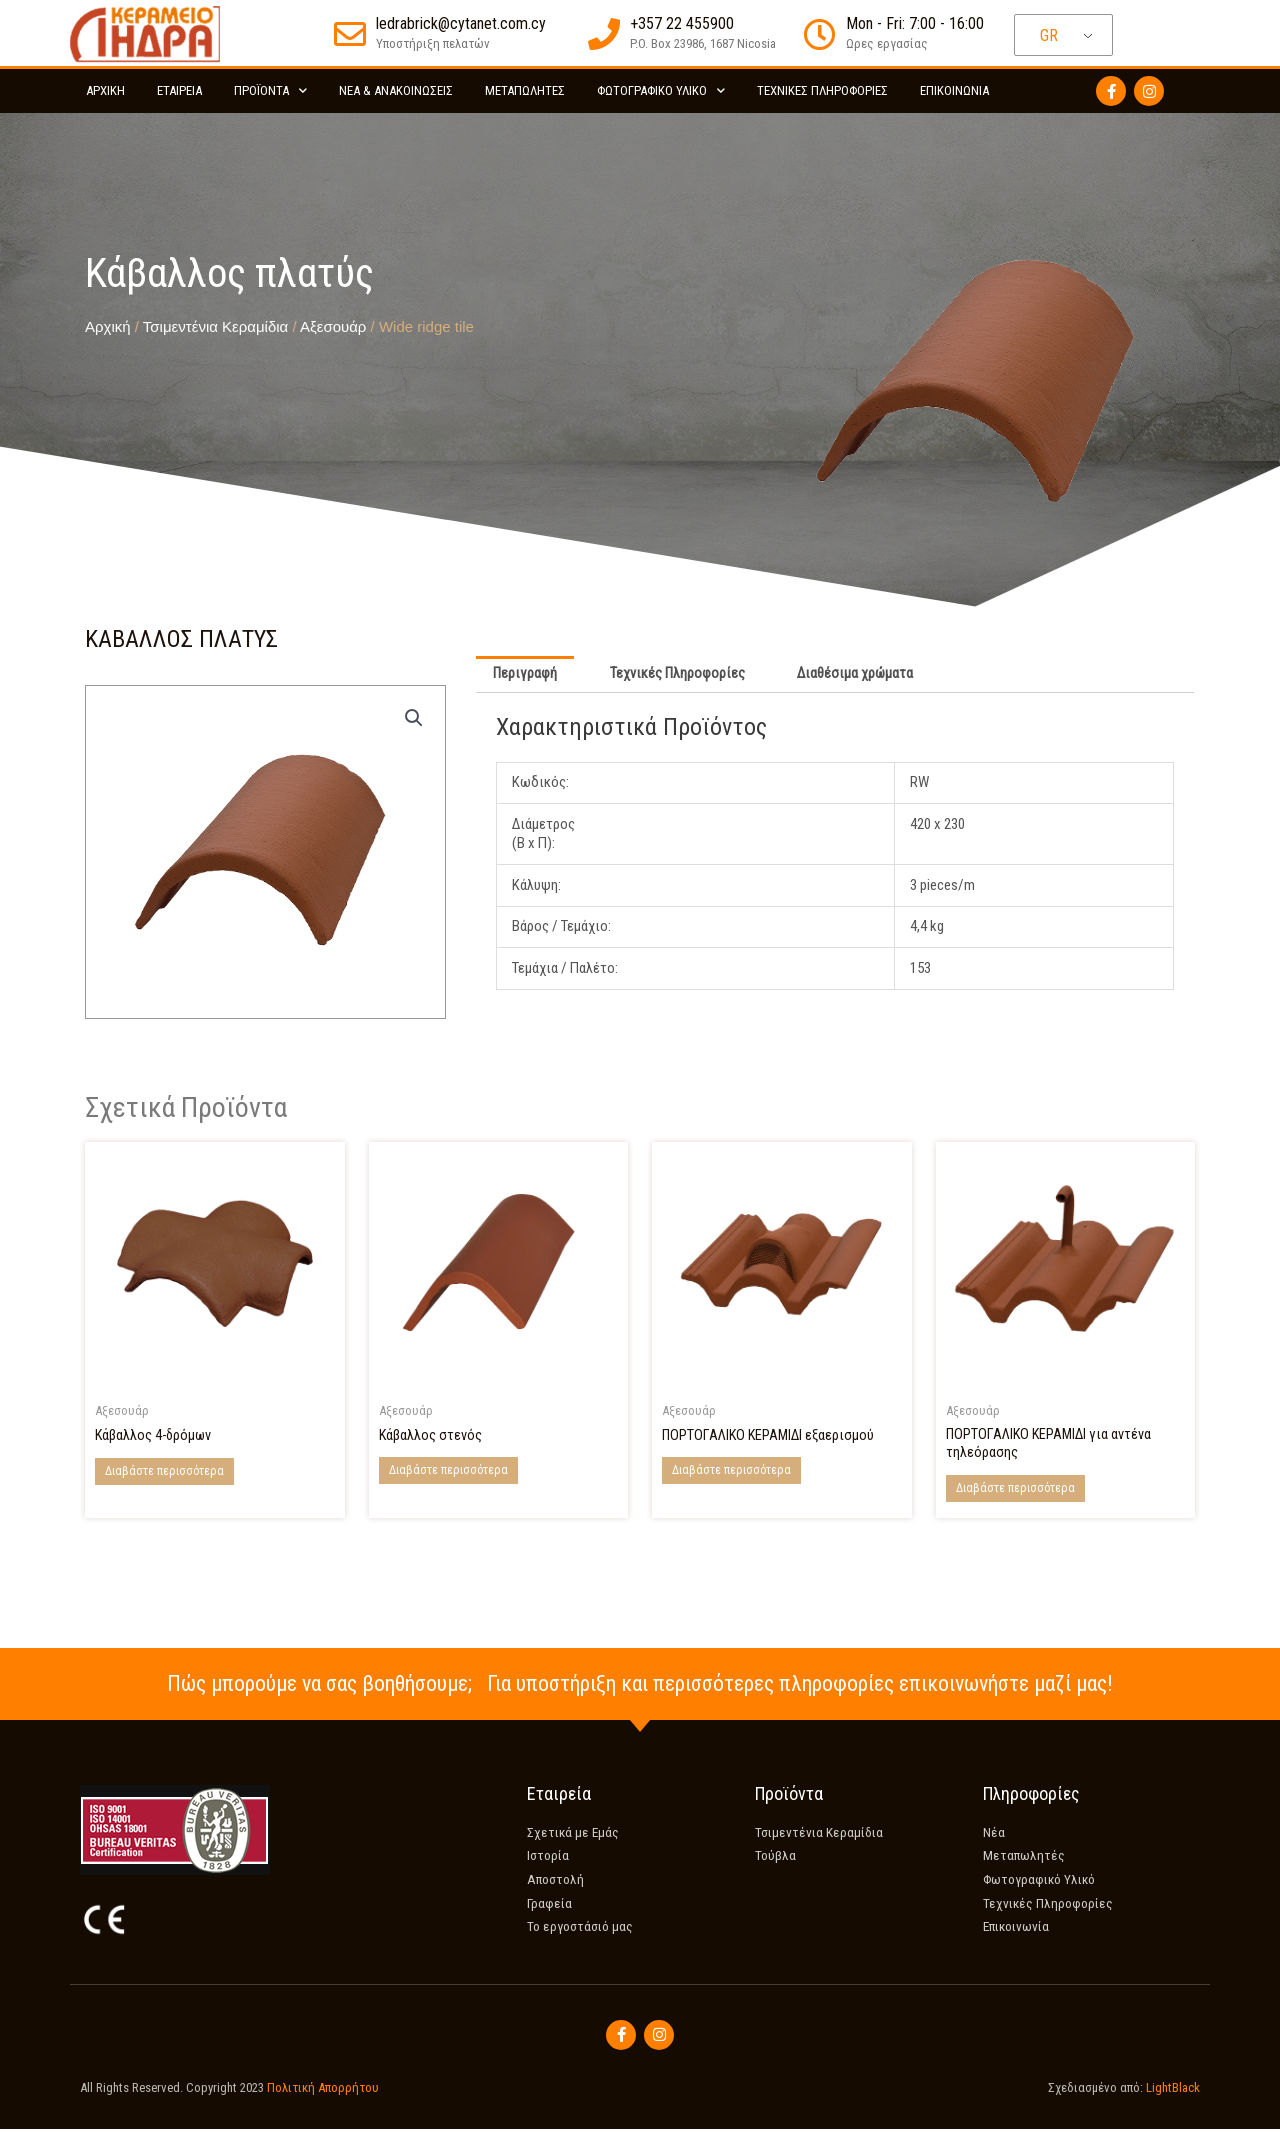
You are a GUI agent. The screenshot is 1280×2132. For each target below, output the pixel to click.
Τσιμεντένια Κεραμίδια (215, 326)
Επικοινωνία (954, 90)
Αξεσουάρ (333, 326)
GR (1049, 35)
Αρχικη (105, 90)
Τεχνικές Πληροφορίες (822, 90)
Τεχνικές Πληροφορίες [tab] (681, 675)
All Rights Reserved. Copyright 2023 (242, 2090)
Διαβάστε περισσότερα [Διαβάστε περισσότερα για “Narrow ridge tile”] (448, 1472)
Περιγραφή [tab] (526, 675)
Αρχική (108, 326)
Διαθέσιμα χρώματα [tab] (861, 675)
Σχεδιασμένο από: (1119, 2090)
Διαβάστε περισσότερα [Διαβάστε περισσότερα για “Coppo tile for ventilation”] (731, 1472)
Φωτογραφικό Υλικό (661, 90)
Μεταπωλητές (525, 90)
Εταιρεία (179, 90)
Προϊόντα (270, 90)
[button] (413, 718)
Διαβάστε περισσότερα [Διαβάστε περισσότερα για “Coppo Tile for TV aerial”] (1015, 1491)
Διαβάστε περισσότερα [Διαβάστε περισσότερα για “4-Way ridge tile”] (164, 1472)
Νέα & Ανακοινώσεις (396, 90)
